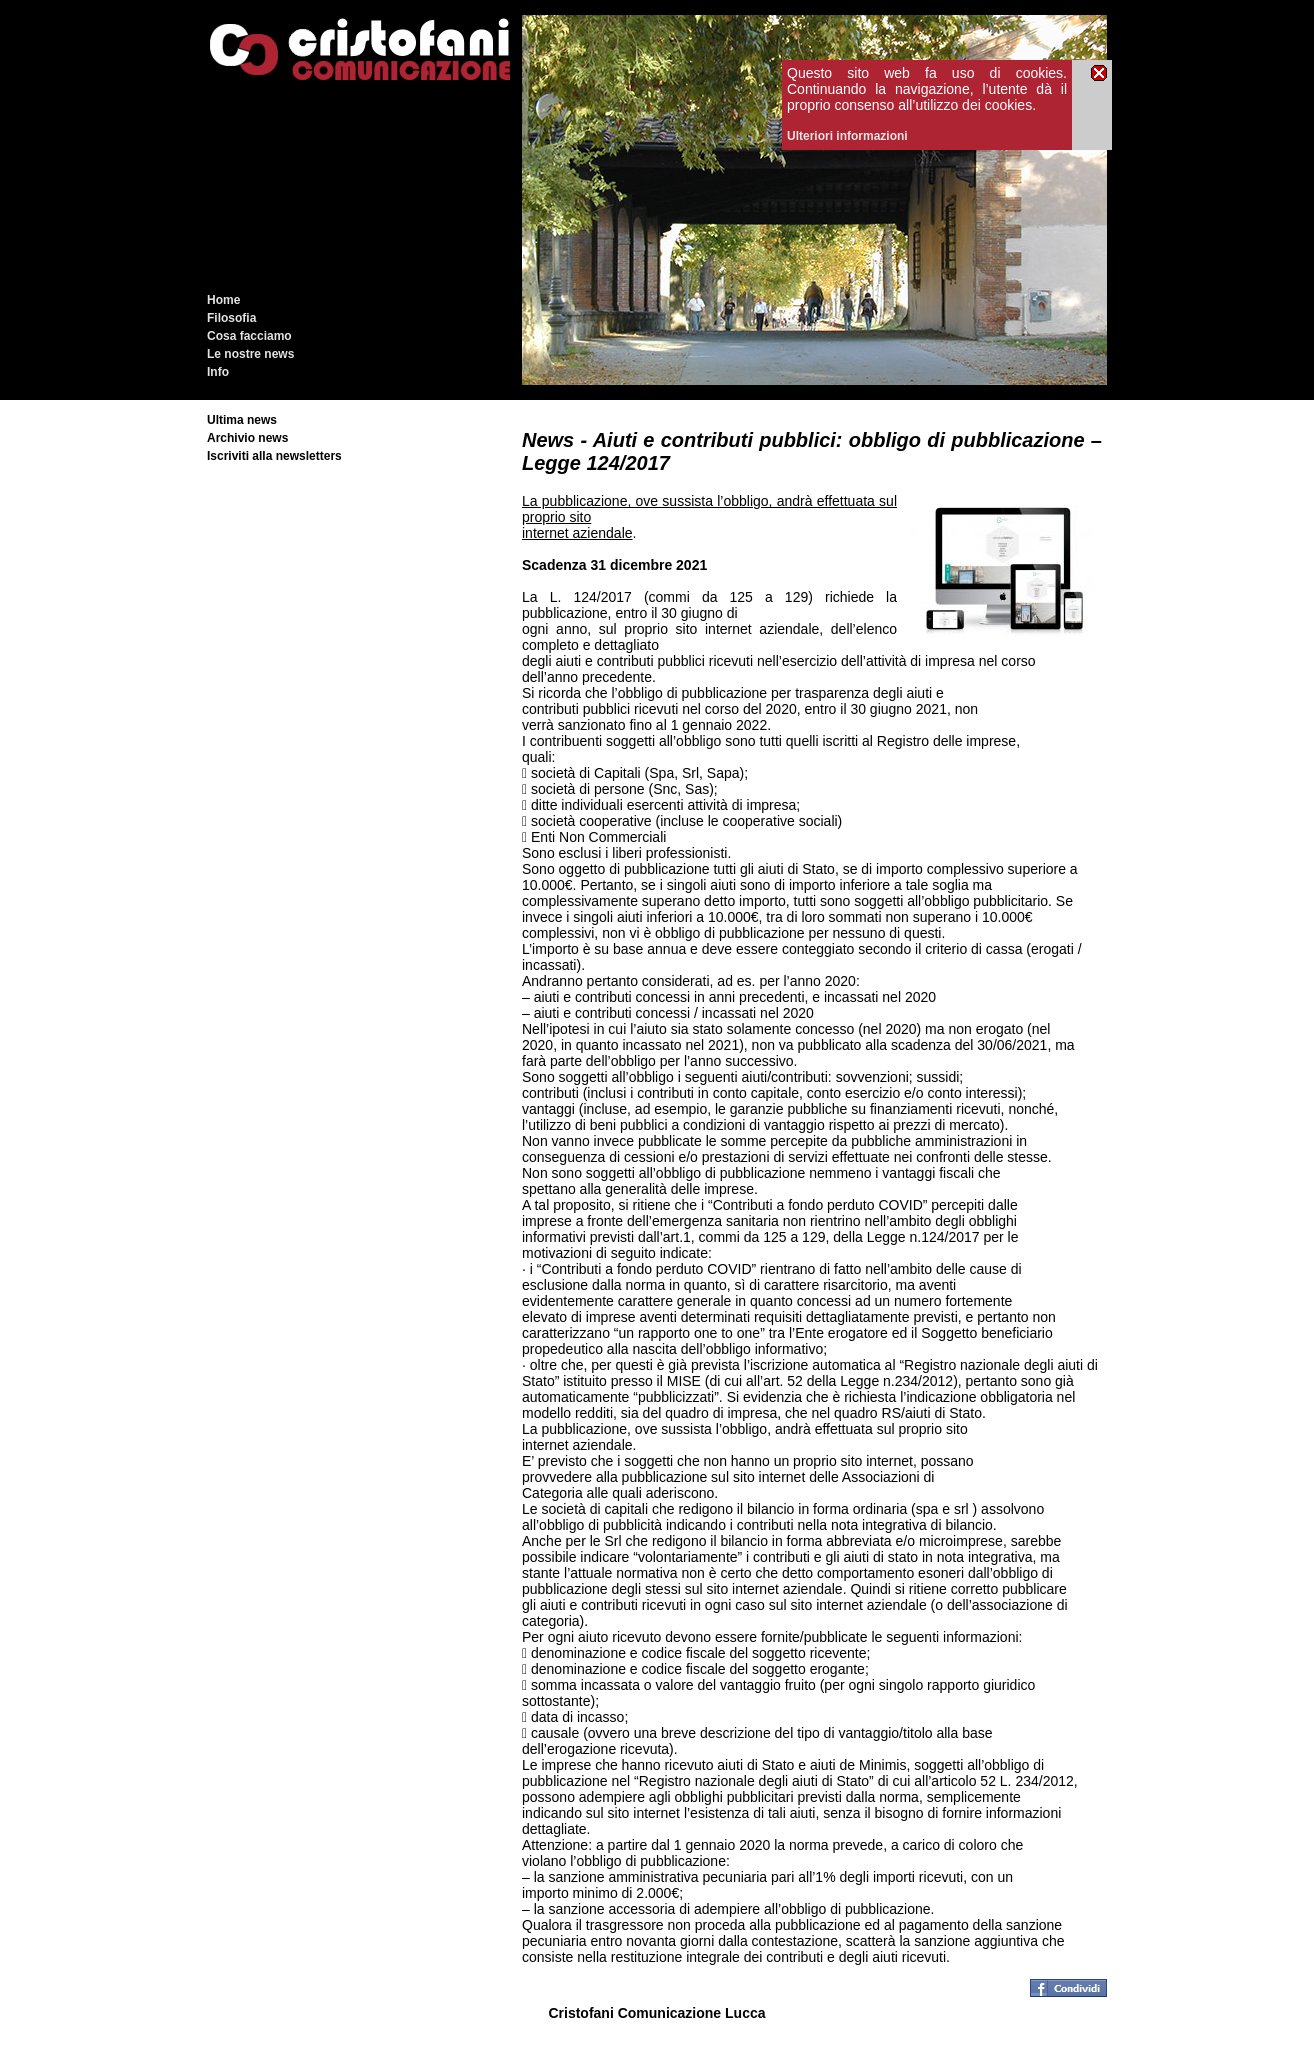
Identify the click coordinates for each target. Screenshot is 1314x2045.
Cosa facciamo (249, 336)
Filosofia (231, 318)
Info (218, 372)
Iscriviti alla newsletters (274, 456)
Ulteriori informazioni (847, 136)
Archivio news (247, 438)
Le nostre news (250, 354)
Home (223, 300)
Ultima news (242, 420)
